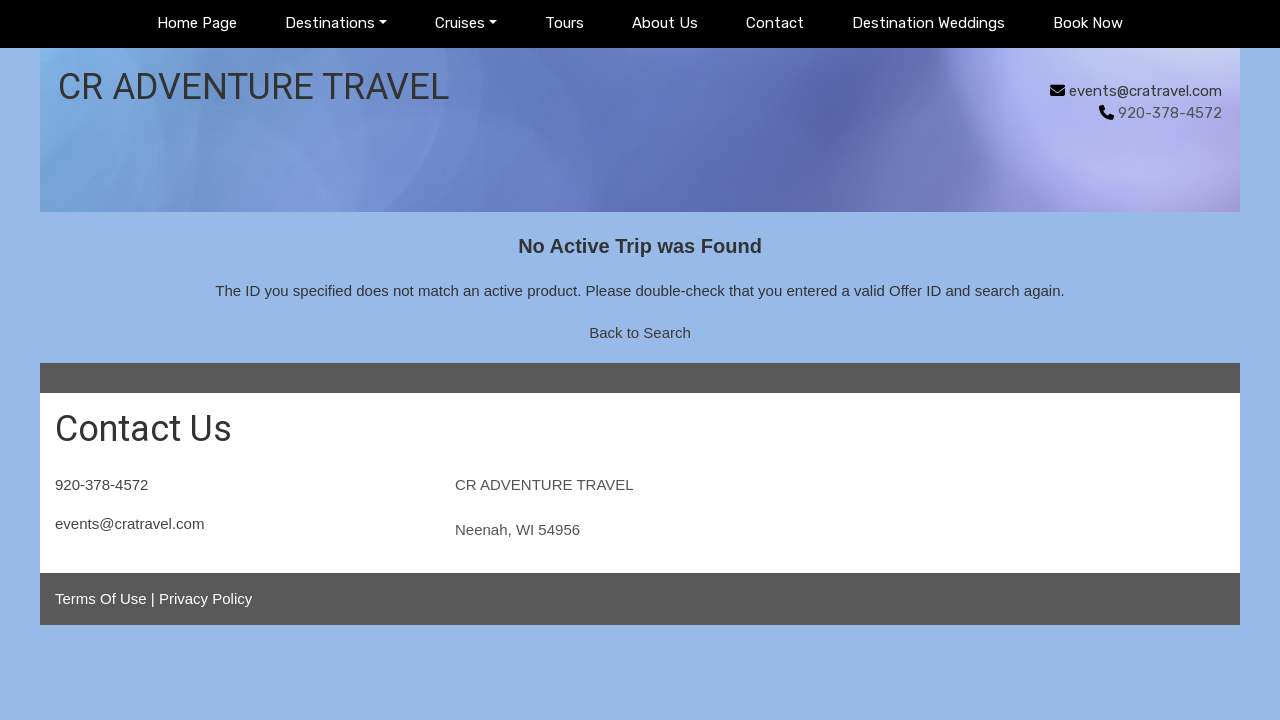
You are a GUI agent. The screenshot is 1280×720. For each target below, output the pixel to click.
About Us (665, 23)
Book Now (1088, 23)
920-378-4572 (101, 484)
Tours (564, 23)
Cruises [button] (460, 23)
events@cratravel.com (1145, 91)
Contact (775, 23)
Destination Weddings (928, 23)
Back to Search (640, 332)
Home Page (197, 23)
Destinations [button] (330, 23)
